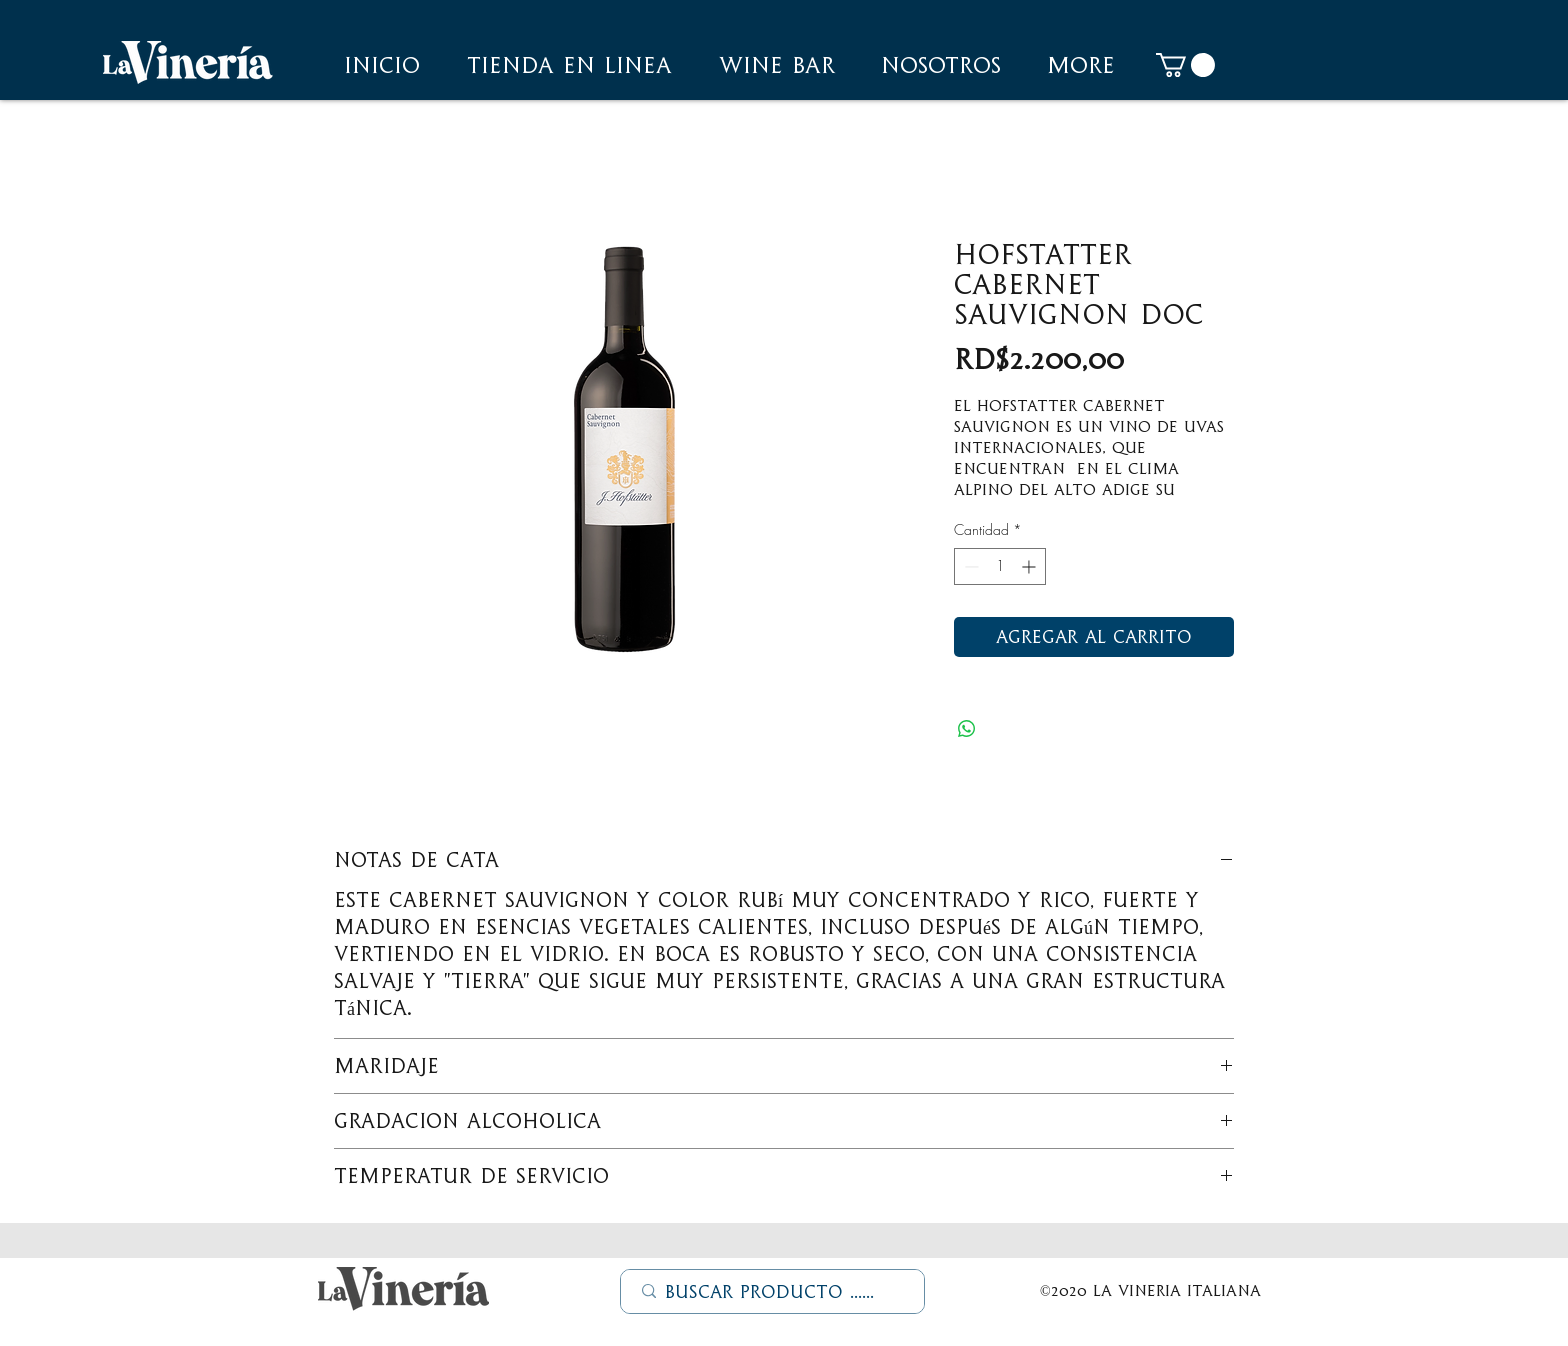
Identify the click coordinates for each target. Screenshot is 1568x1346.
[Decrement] (969, 566)
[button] (941, 65)
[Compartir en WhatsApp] (967, 729)
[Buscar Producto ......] (773, 1292)
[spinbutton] (1000, 566)
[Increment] (1030, 566)
